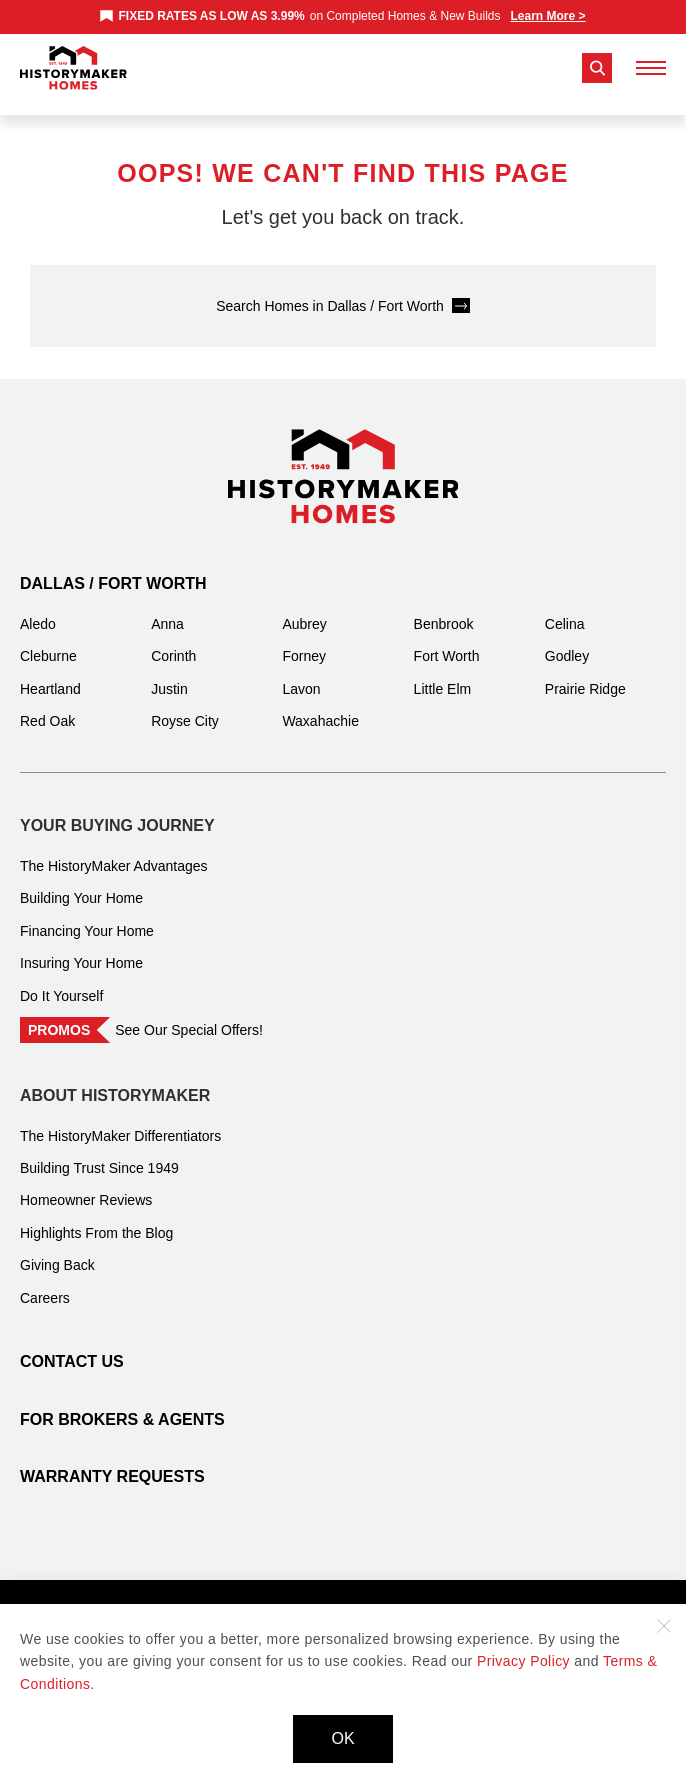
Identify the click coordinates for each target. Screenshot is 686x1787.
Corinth (173, 641)
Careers (45, 1283)
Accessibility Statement (512, 1596)
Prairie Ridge (585, 674)
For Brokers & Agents (122, 1404)
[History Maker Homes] (73, 68)
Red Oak (47, 706)
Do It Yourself (61, 981)
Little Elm (443, 674)
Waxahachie (320, 706)
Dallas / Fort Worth (113, 568)
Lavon (301, 674)
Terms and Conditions (352, 1596)
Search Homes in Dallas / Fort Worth (330, 291)
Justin (169, 674)
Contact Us (72, 1346)
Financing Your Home (87, 916)
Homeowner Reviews (86, 1185)
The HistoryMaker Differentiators (120, 1121)
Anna (167, 609)
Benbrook (444, 609)
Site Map (236, 1596)
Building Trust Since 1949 (99, 1153)
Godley (567, 641)
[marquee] (343, 16)
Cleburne (48, 641)
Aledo (38, 609)
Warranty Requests (112, 1461)
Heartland (50, 674)
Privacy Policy (145, 1596)
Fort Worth (447, 641)
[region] (343, 16)
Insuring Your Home (81, 948)
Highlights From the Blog (96, 1218)
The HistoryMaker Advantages (114, 851)
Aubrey (304, 609)
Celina (565, 609)
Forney (304, 641)
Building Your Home (81, 883)
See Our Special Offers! (189, 1015)
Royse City (185, 706)
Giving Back (57, 1250)
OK (342, 1738)
